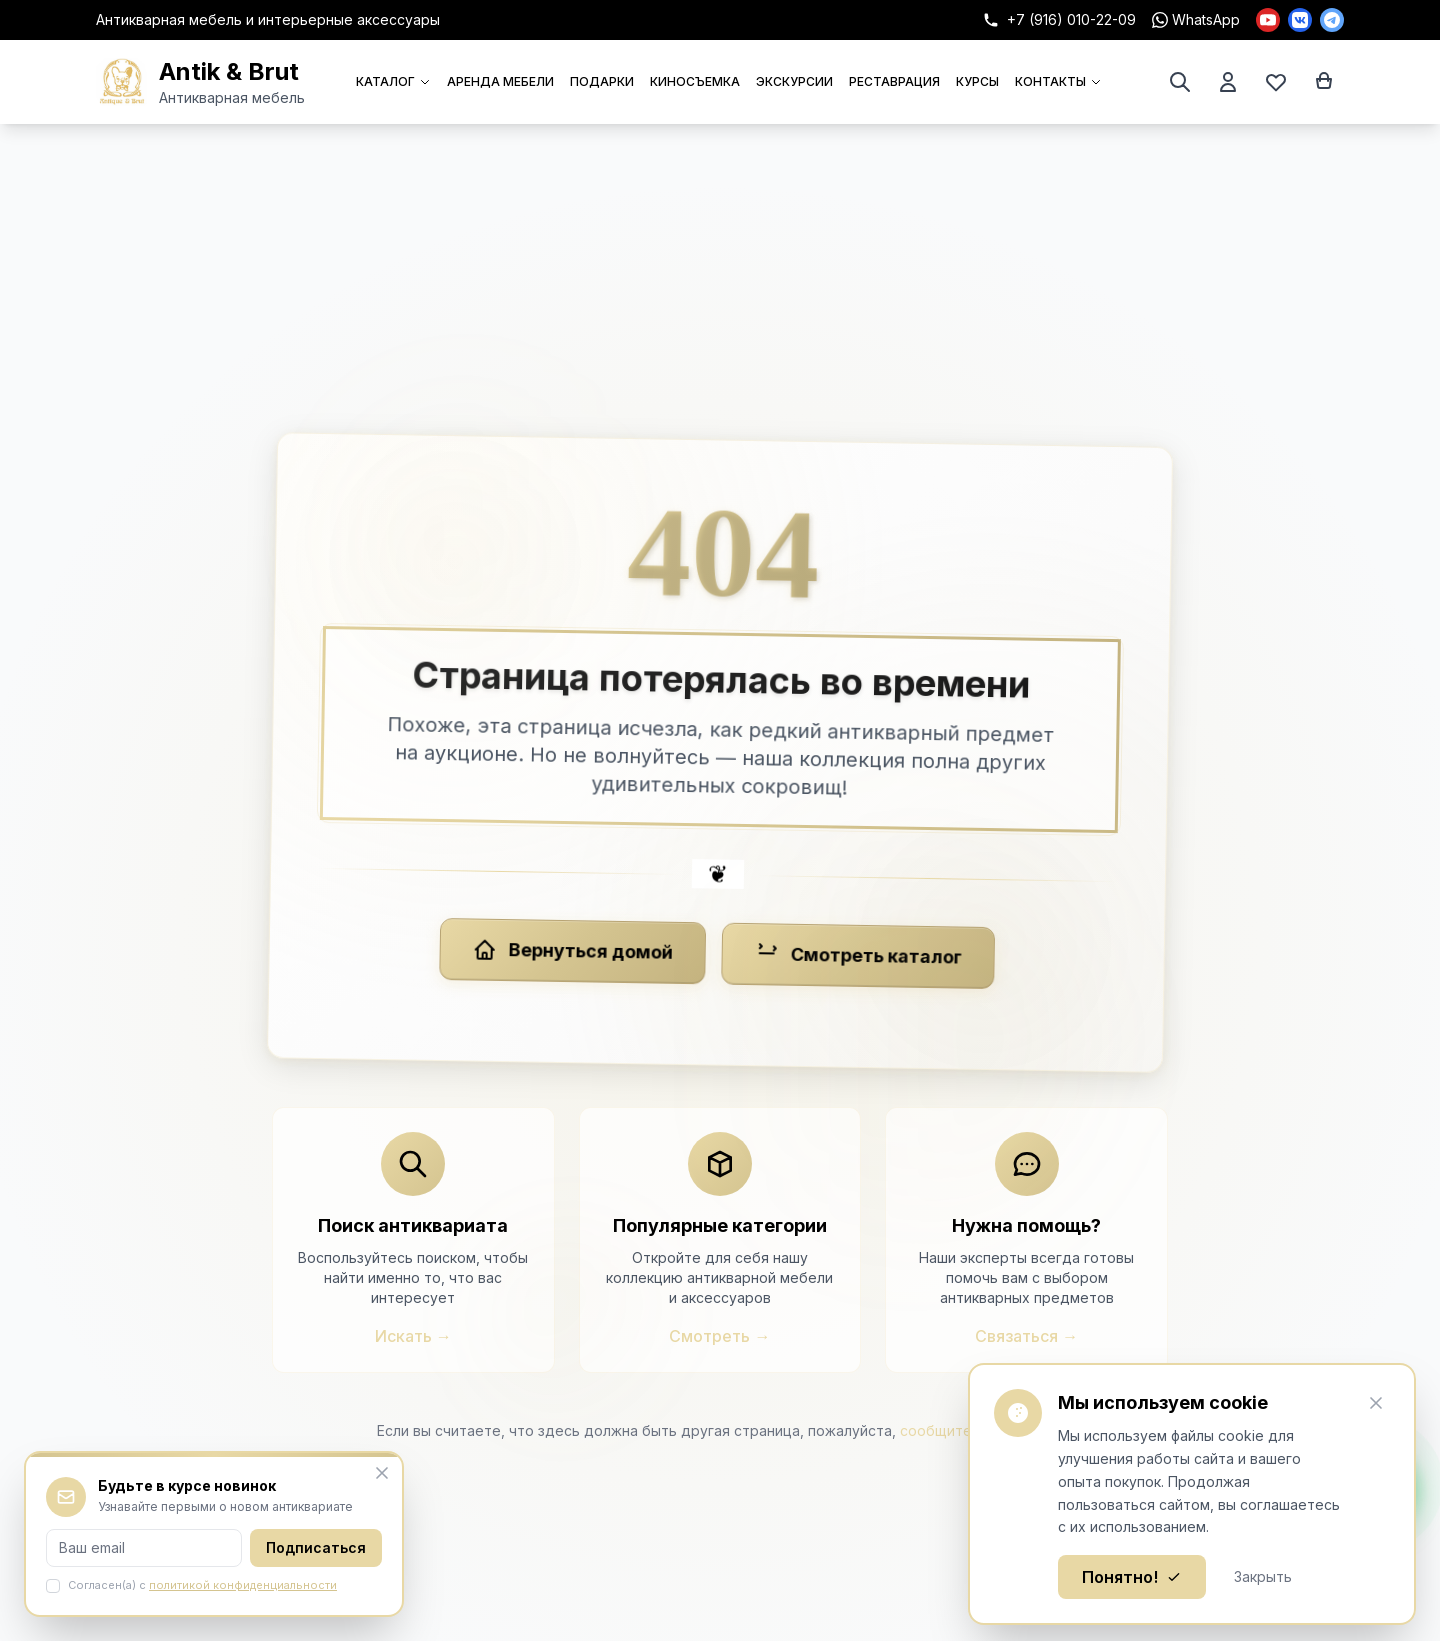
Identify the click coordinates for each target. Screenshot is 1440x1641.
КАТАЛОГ (393, 81)
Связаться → (1026, 1336)
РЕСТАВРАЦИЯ (894, 81)
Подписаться (316, 1547)
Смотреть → (719, 1336)
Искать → (413, 1336)
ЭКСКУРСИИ (794, 81)
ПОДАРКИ (602, 81)
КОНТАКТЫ (1058, 81)
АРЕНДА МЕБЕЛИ (500, 81)
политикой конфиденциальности (243, 1585)
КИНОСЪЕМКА (695, 81)
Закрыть (1263, 1576)
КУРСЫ (977, 81)
